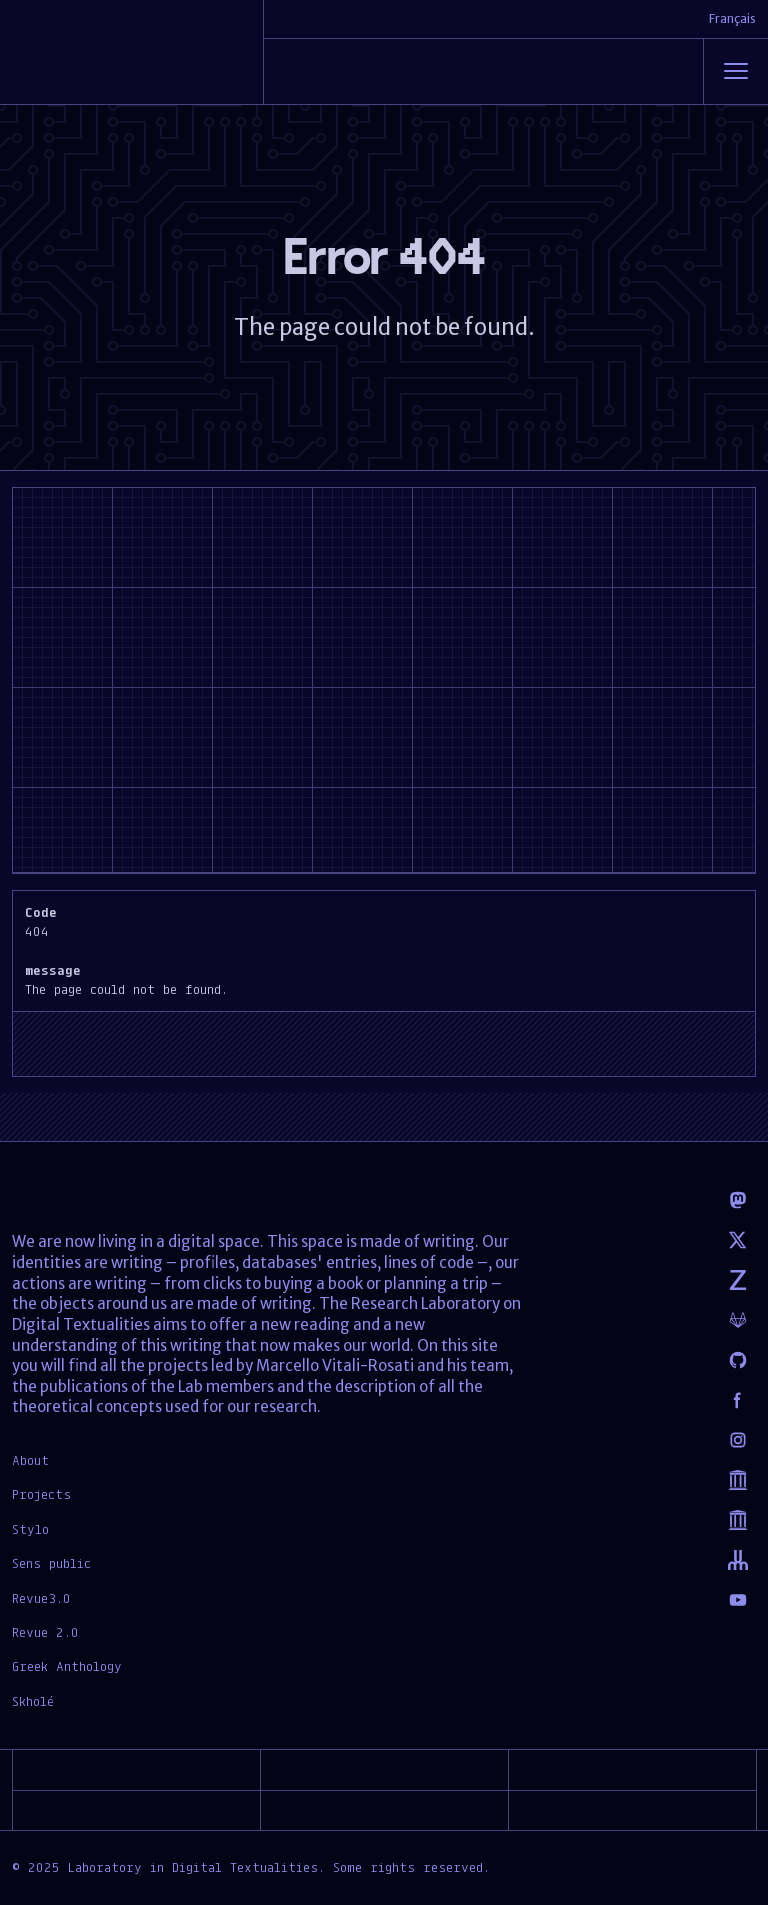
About (30, 1460)
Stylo (30, 1529)
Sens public (51, 1563)
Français (732, 18)
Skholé (33, 1701)
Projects (41, 1494)
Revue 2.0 (45, 1632)
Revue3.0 (41, 1598)
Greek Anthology (67, 1666)
